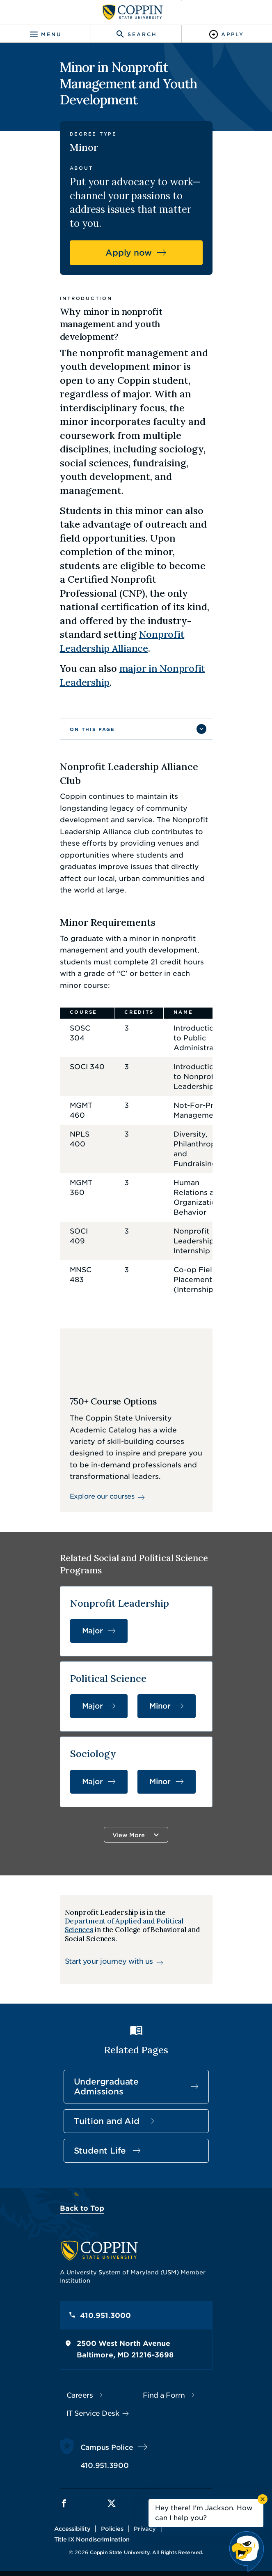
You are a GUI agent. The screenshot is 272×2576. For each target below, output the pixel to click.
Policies (112, 2528)
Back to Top (82, 2208)
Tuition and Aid (106, 2121)
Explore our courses (102, 1496)
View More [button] (128, 1835)
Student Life (100, 2151)
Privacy (144, 2528)
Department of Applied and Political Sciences (124, 1925)
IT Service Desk (92, 2413)
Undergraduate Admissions (106, 2086)
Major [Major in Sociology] (92, 1781)
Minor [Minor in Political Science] (160, 1706)
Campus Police (106, 2447)
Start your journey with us (109, 1961)
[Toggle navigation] (45, 34)
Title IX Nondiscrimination (92, 2539)
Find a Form (164, 2395)
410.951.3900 (104, 2465)
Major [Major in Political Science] (92, 1706)
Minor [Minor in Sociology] (160, 1781)
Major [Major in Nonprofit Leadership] (92, 1630)
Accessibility (72, 2528)
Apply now (128, 253)
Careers (79, 2395)
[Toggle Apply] (226, 34)
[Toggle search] (136, 34)
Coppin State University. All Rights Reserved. (146, 2552)
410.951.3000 (105, 2315)
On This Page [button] (92, 729)
